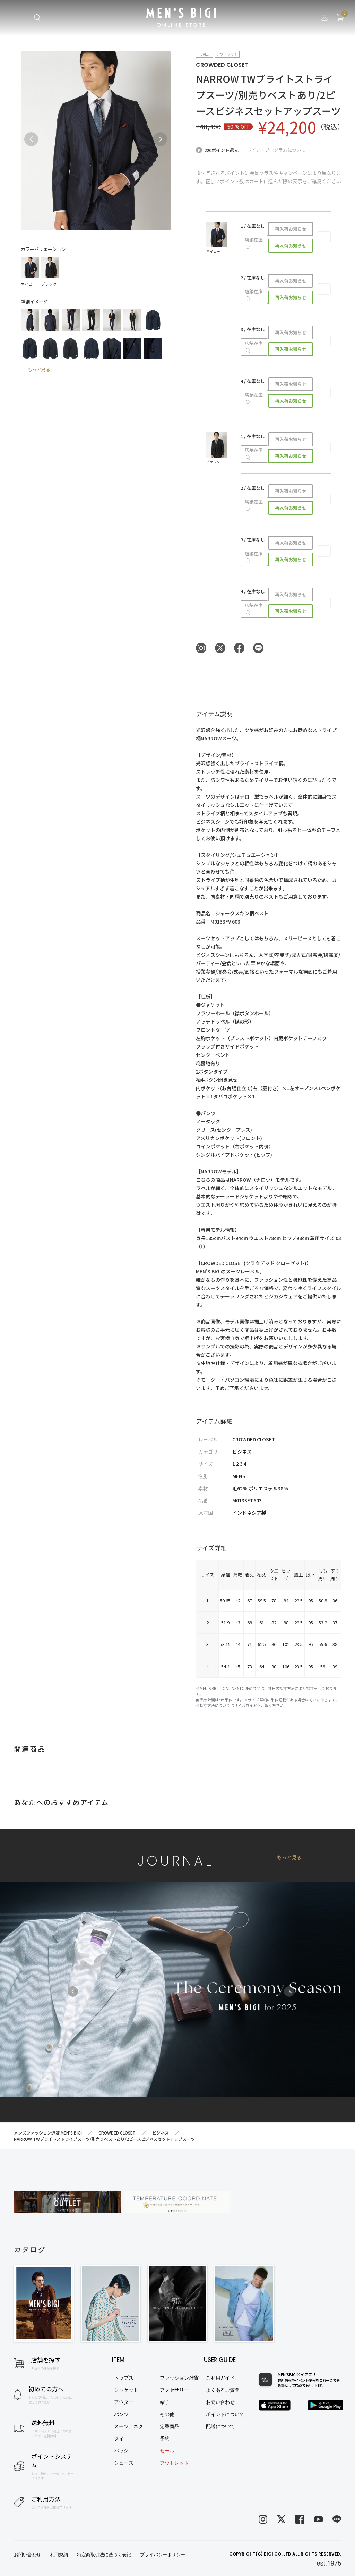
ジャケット (126, 2389)
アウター (123, 2402)
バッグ (121, 2450)
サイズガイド (245, 1705)
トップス (123, 2377)
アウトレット (174, 2462)
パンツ (121, 2414)
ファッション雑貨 (179, 2377)
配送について (220, 2426)
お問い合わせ (220, 2402)
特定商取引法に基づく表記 (104, 2554)
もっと (289, 1857)
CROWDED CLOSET (222, 65)
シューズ (123, 2462)
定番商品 (169, 2426)
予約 (165, 2438)
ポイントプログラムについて (276, 149)
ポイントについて (225, 2414)
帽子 (165, 2402)
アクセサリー (174, 2389)
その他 (167, 2414)
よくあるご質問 (223, 2389)
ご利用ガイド (220, 2377)
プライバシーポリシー (162, 2554)
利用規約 (59, 2554)
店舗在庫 (254, 243)
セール (167, 2450)
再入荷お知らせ (290, 229)
